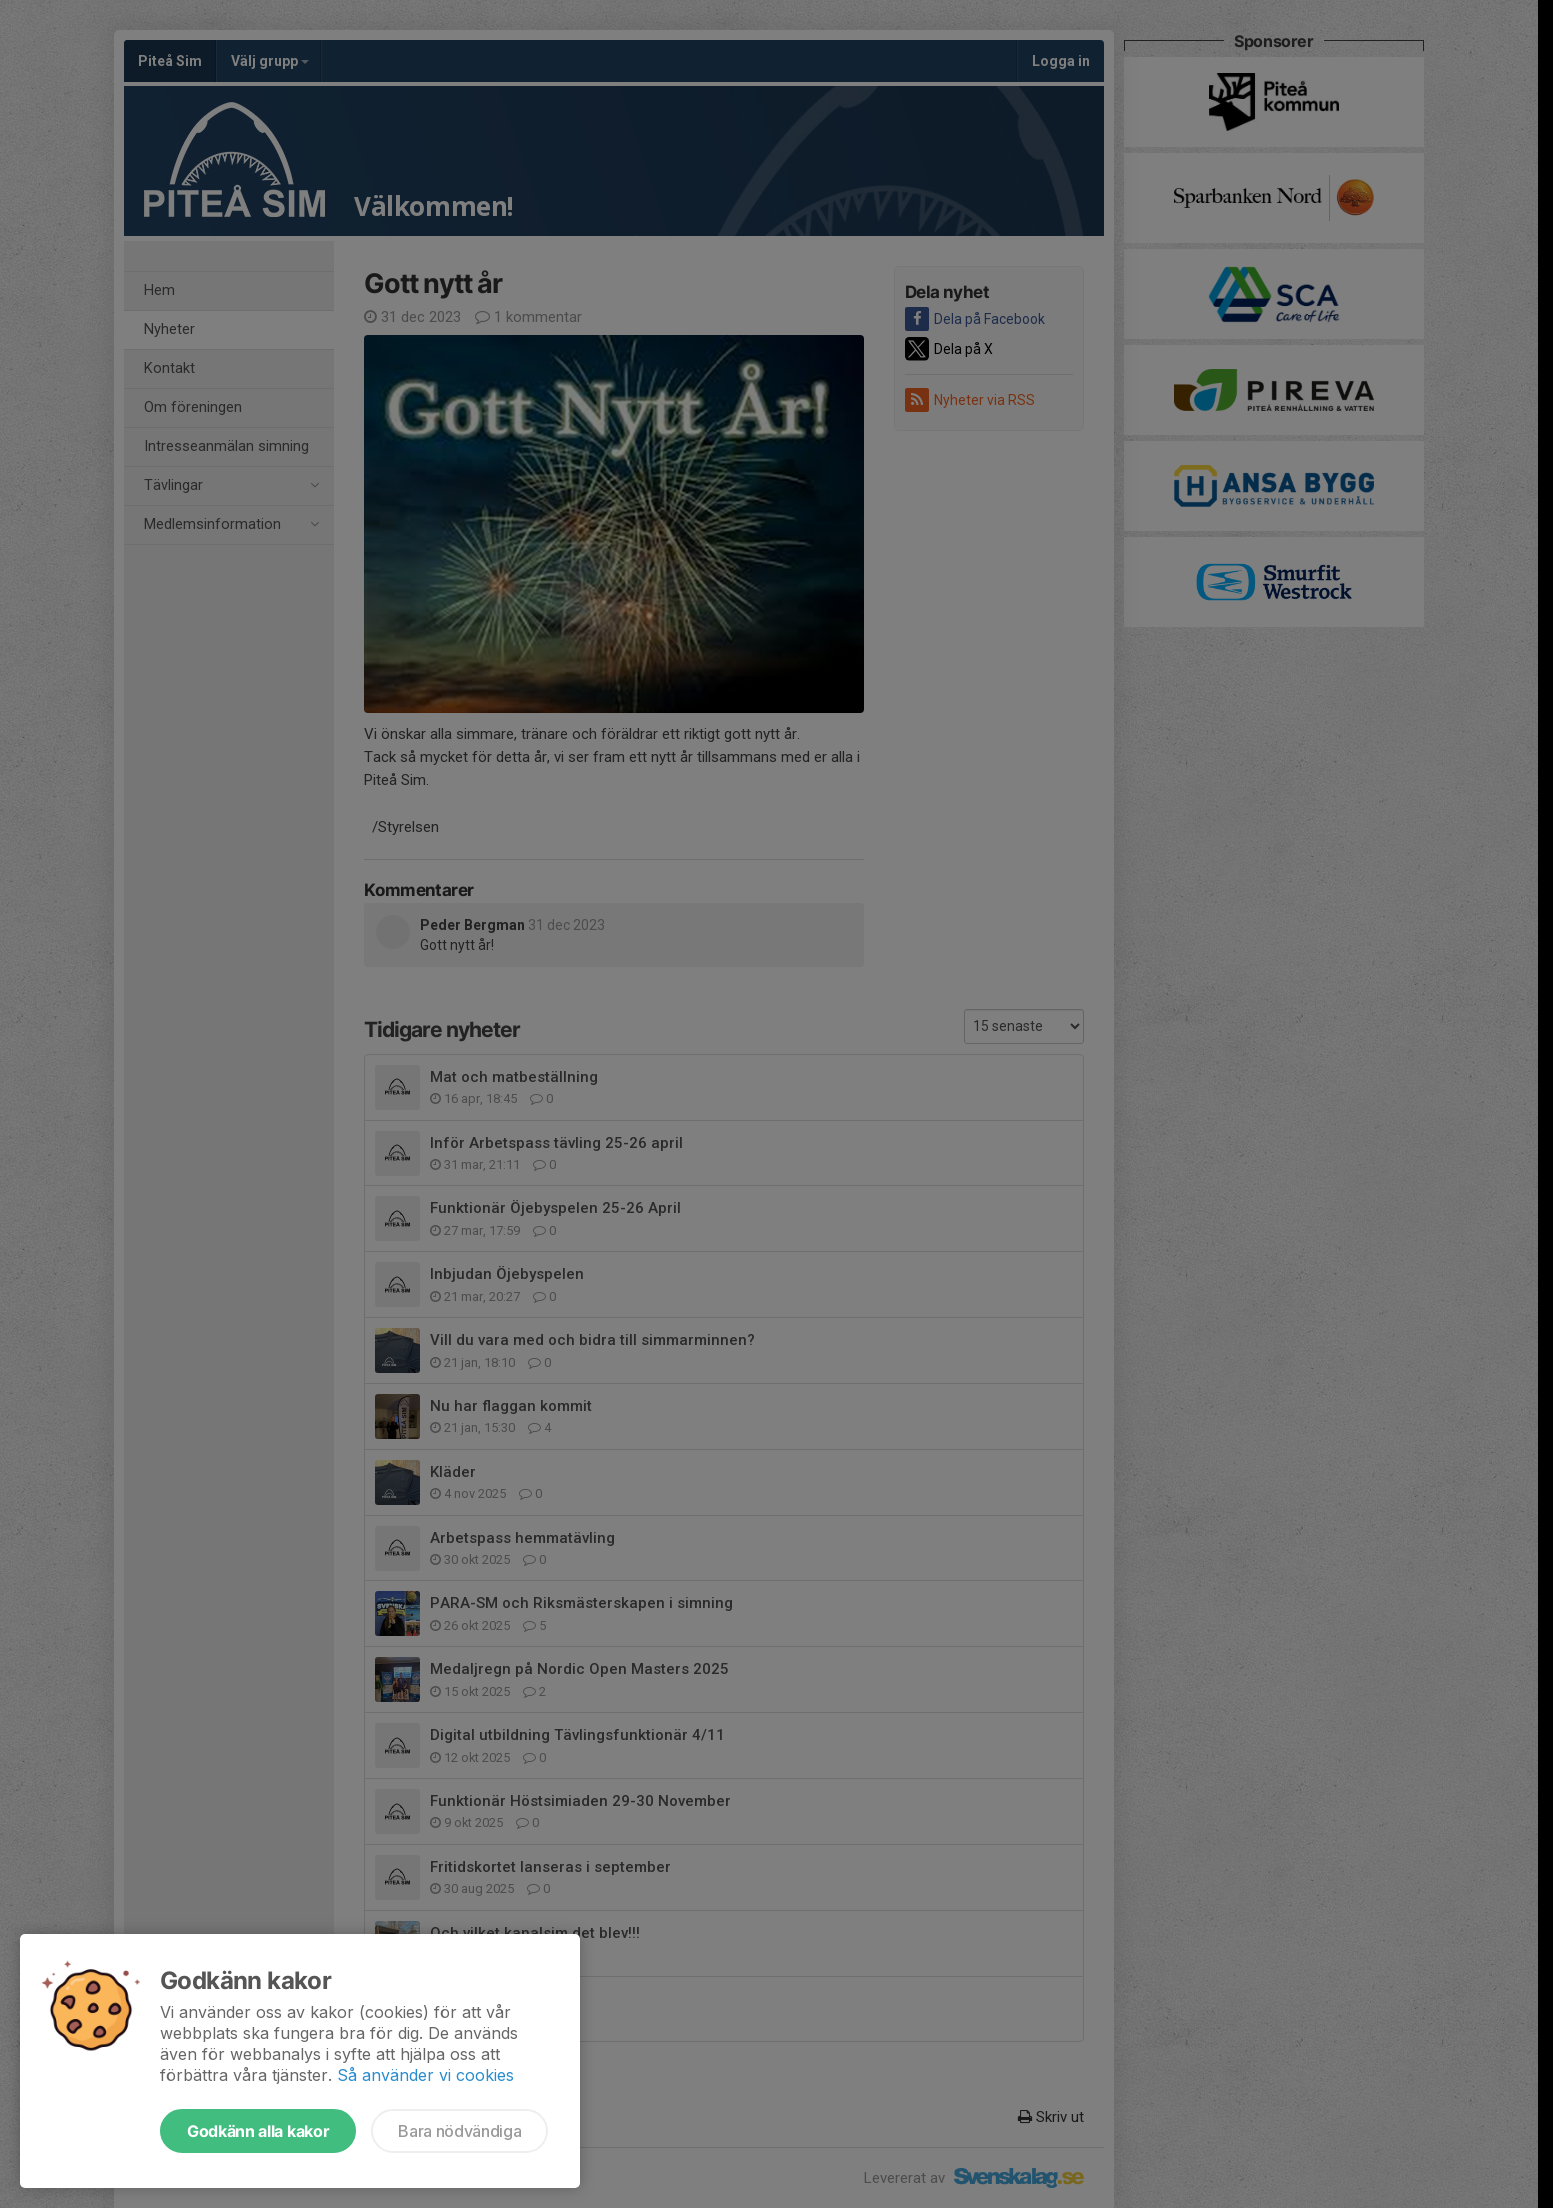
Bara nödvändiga (459, 2131)
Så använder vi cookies (425, 2075)
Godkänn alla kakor (258, 2131)
